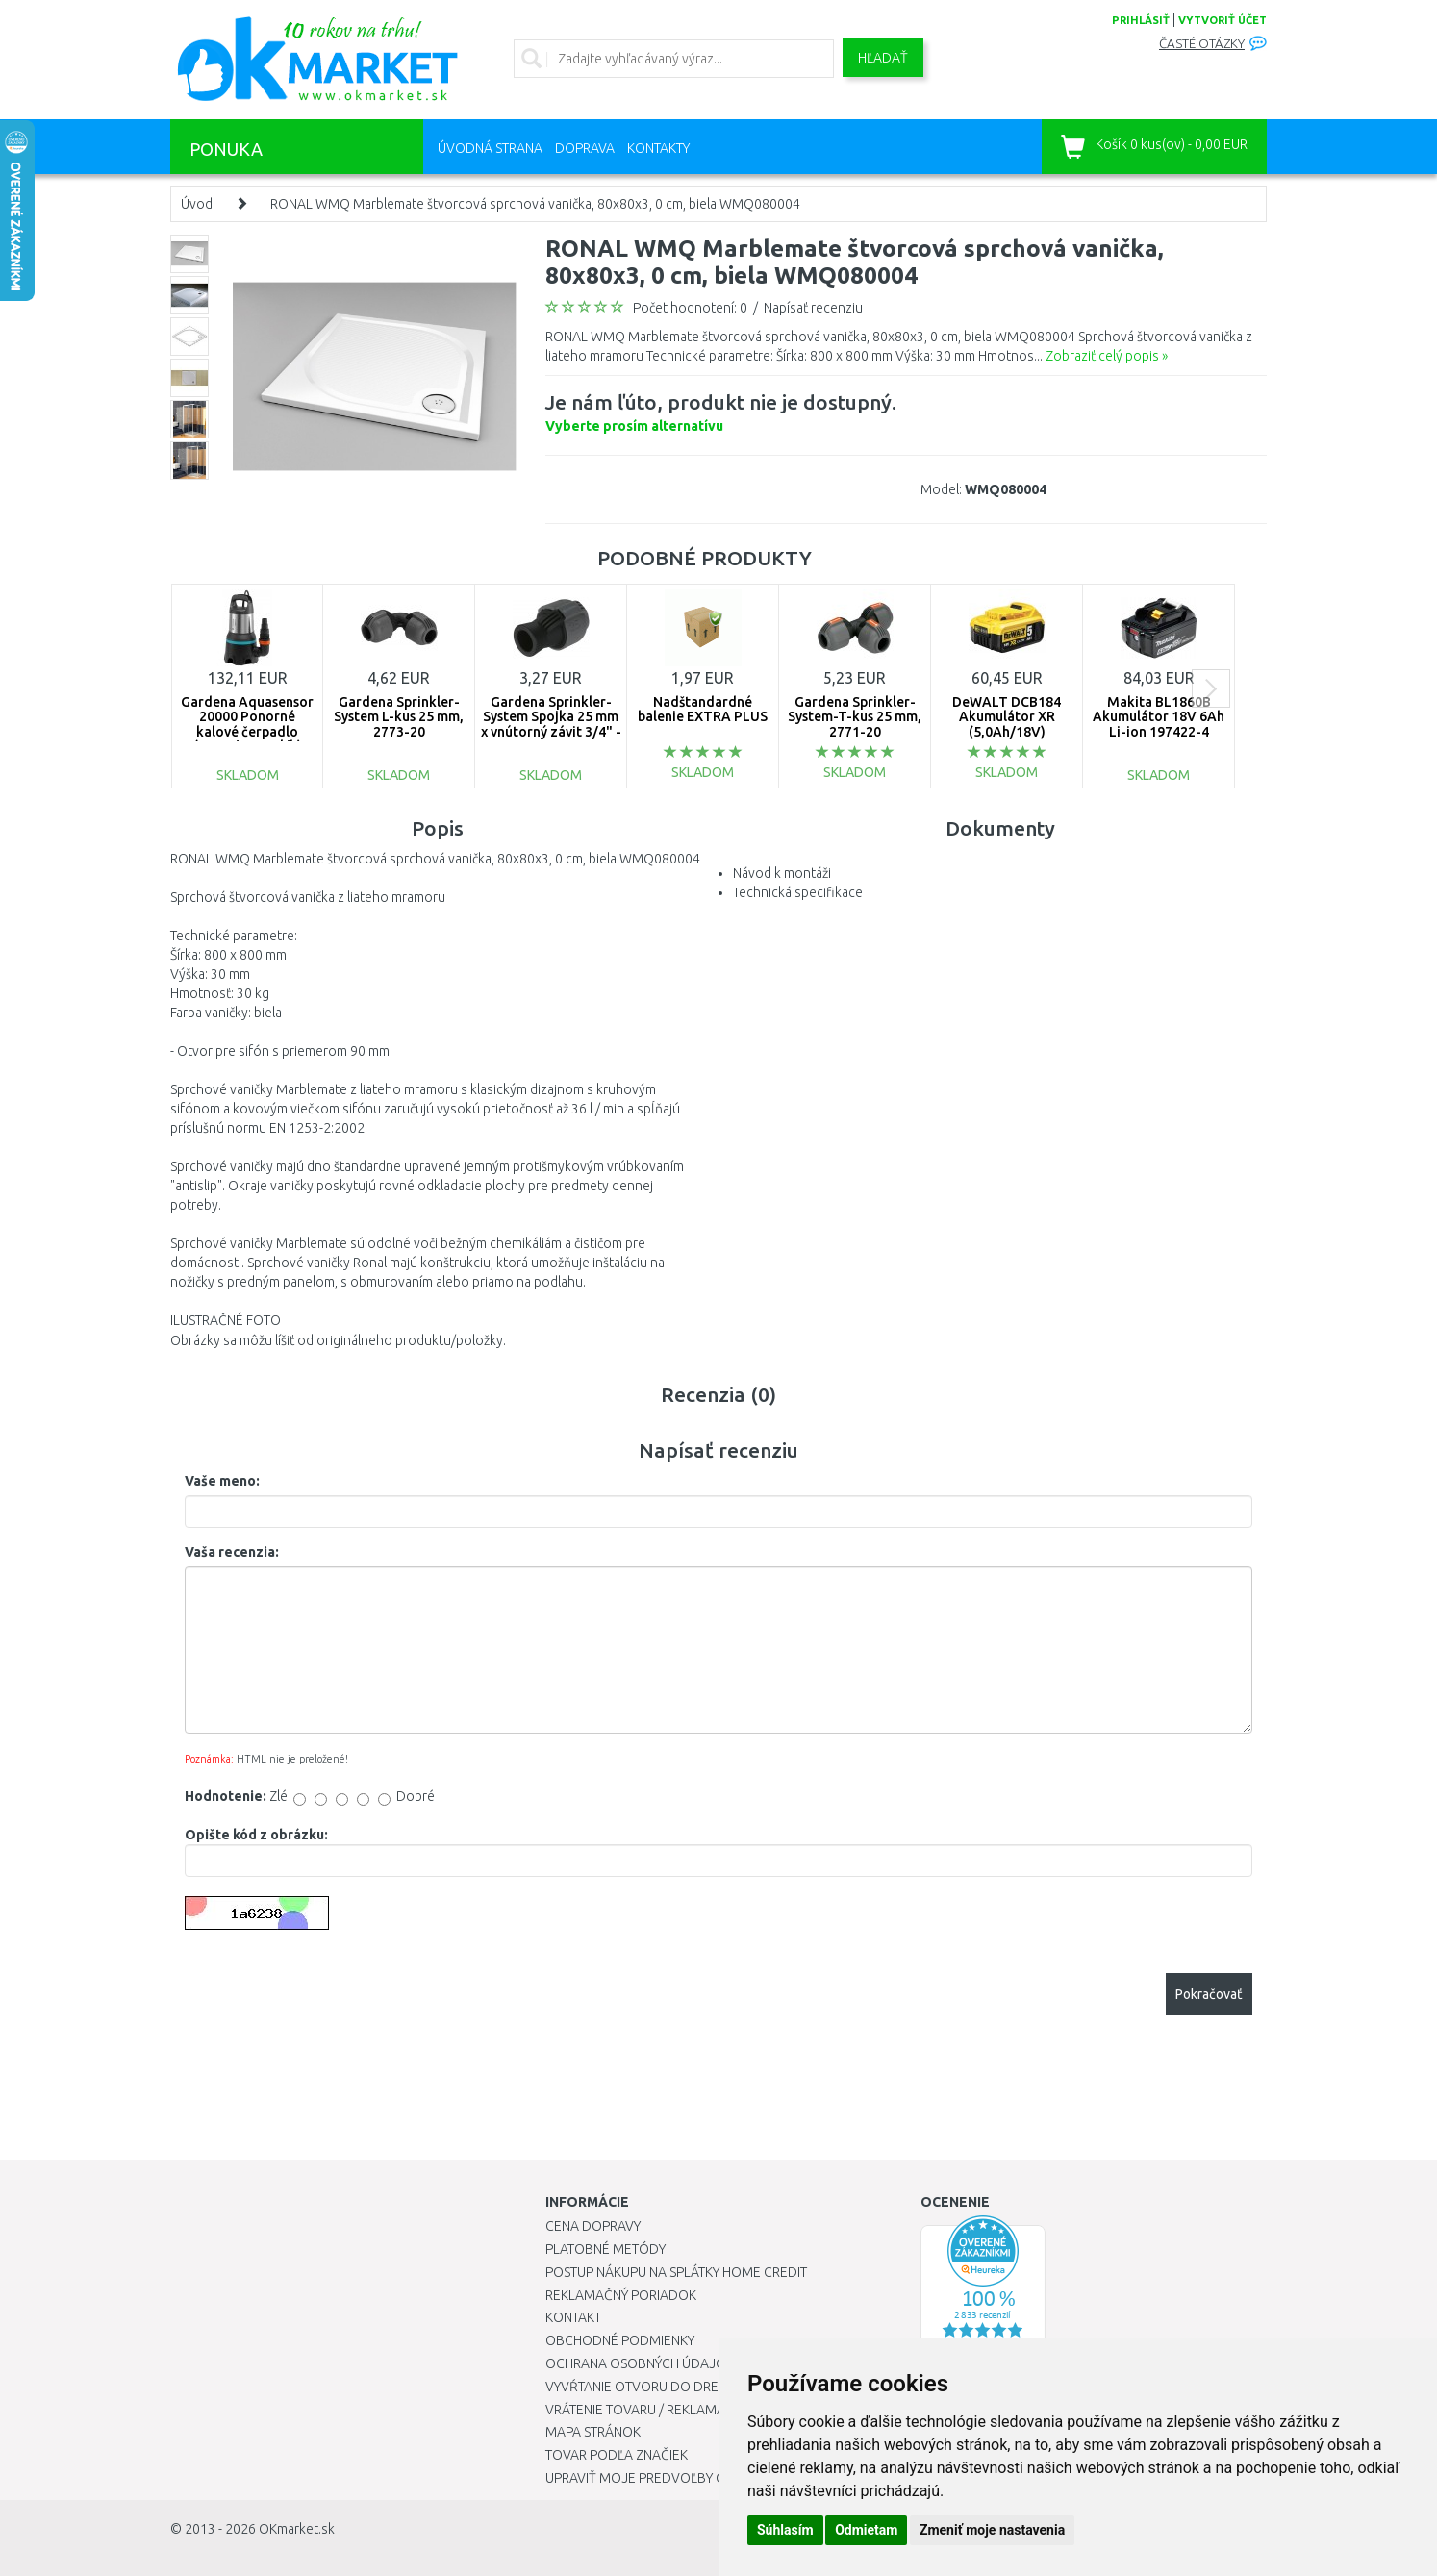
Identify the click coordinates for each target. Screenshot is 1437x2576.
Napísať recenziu (813, 307)
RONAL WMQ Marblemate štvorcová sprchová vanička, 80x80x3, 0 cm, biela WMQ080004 (535, 204)
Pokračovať (1209, 1994)
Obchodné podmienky (619, 2340)
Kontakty (658, 148)
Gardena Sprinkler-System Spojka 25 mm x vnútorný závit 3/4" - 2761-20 (551, 724)
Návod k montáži (782, 873)
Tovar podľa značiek (616, 2455)
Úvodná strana (490, 148)
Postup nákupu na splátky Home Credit (676, 2272)
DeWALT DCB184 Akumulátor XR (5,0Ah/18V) (1006, 716)
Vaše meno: (222, 1480)
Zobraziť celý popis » (1107, 355)
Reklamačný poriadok (620, 2295)
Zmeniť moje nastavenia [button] (992, 2530)
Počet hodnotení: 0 (690, 307)
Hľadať (883, 57)
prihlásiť (1141, 20)
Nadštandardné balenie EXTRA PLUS (703, 709)
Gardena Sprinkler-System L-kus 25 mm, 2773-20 (399, 716)
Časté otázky (1202, 44)
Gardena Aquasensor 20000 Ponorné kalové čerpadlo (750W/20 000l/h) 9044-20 (247, 731)
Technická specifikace (798, 892)
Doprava (585, 148)
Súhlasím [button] (785, 2530)
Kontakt (573, 2317)
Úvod (197, 204)
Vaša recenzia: (232, 1552)
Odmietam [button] (866, 2530)
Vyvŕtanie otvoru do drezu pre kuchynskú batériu (717, 2386)
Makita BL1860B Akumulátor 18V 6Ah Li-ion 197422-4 (1158, 716)
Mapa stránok (593, 2431)
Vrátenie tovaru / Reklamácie (644, 2409)
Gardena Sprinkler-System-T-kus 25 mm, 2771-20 (854, 716)
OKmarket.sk (297, 2529)
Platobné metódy (605, 2249)
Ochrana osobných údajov (640, 2363)
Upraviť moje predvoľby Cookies (657, 2478)
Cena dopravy (593, 2226)
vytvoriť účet (1222, 20)
